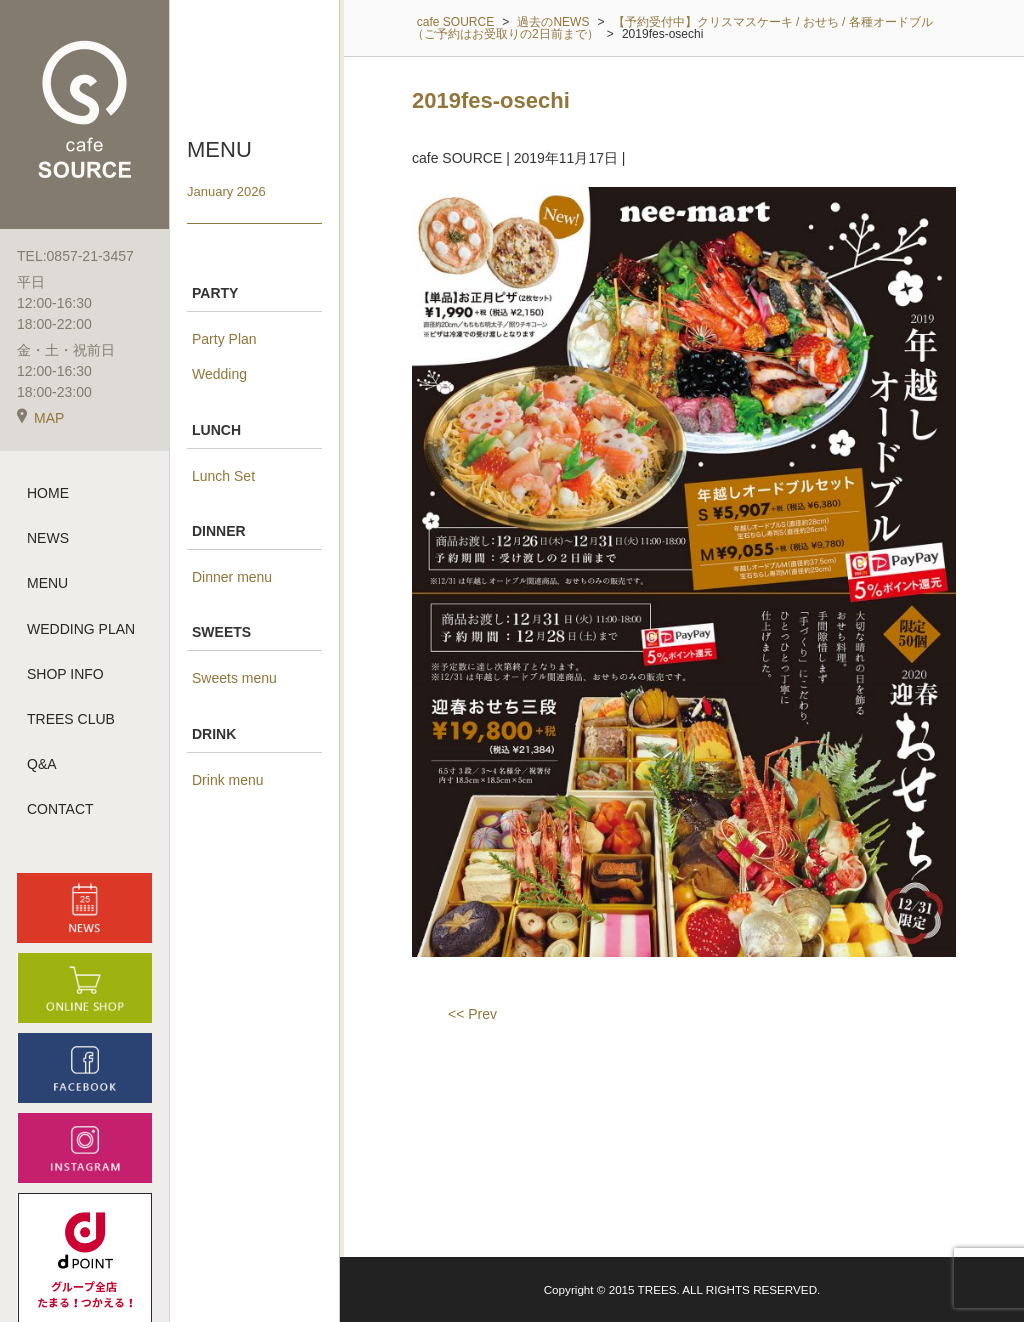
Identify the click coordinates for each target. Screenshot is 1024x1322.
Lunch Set (223, 476)
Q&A (42, 764)
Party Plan (224, 339)
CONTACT (60, 809)
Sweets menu (234, 678)
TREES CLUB (71, 719)
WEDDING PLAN (81, 629)
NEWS (48, 538)
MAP (40, 418)
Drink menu (228, 780)
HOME (48, 493)
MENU (47, 583)
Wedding (219, 374)
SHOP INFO (65, 674)
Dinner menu (232, 577)
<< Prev (472, 1014)
